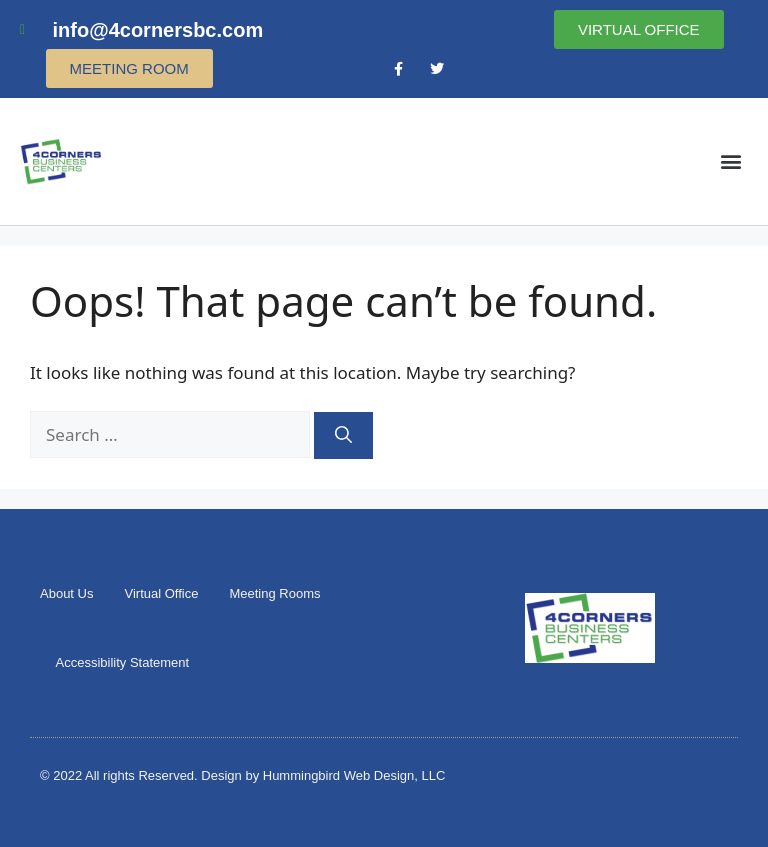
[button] (731, 161)
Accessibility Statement (123, 662)
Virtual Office (161, 593)
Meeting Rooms (274, 593)
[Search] (343, 436)
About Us (66, 593)
